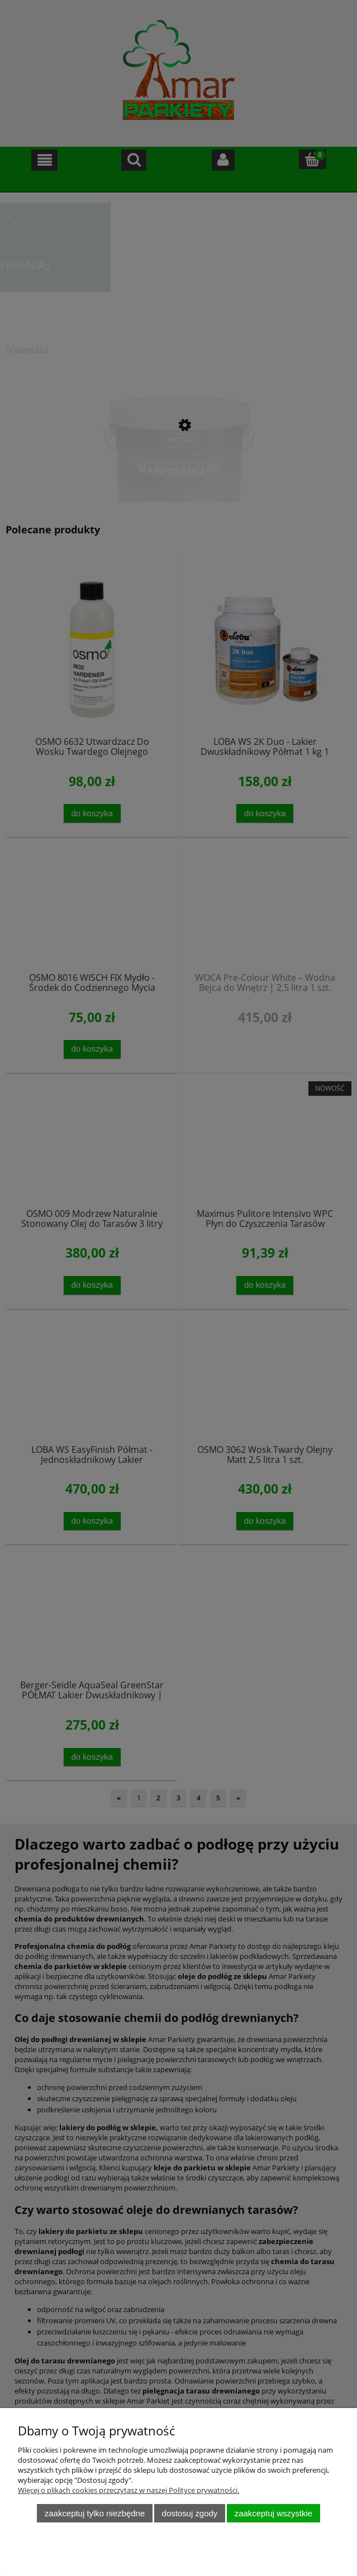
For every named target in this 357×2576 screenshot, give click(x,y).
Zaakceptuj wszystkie (273, 2513)
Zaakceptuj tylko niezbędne (95, 2513)
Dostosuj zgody (190, 2513)
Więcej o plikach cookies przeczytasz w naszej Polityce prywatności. (128, 2490)
